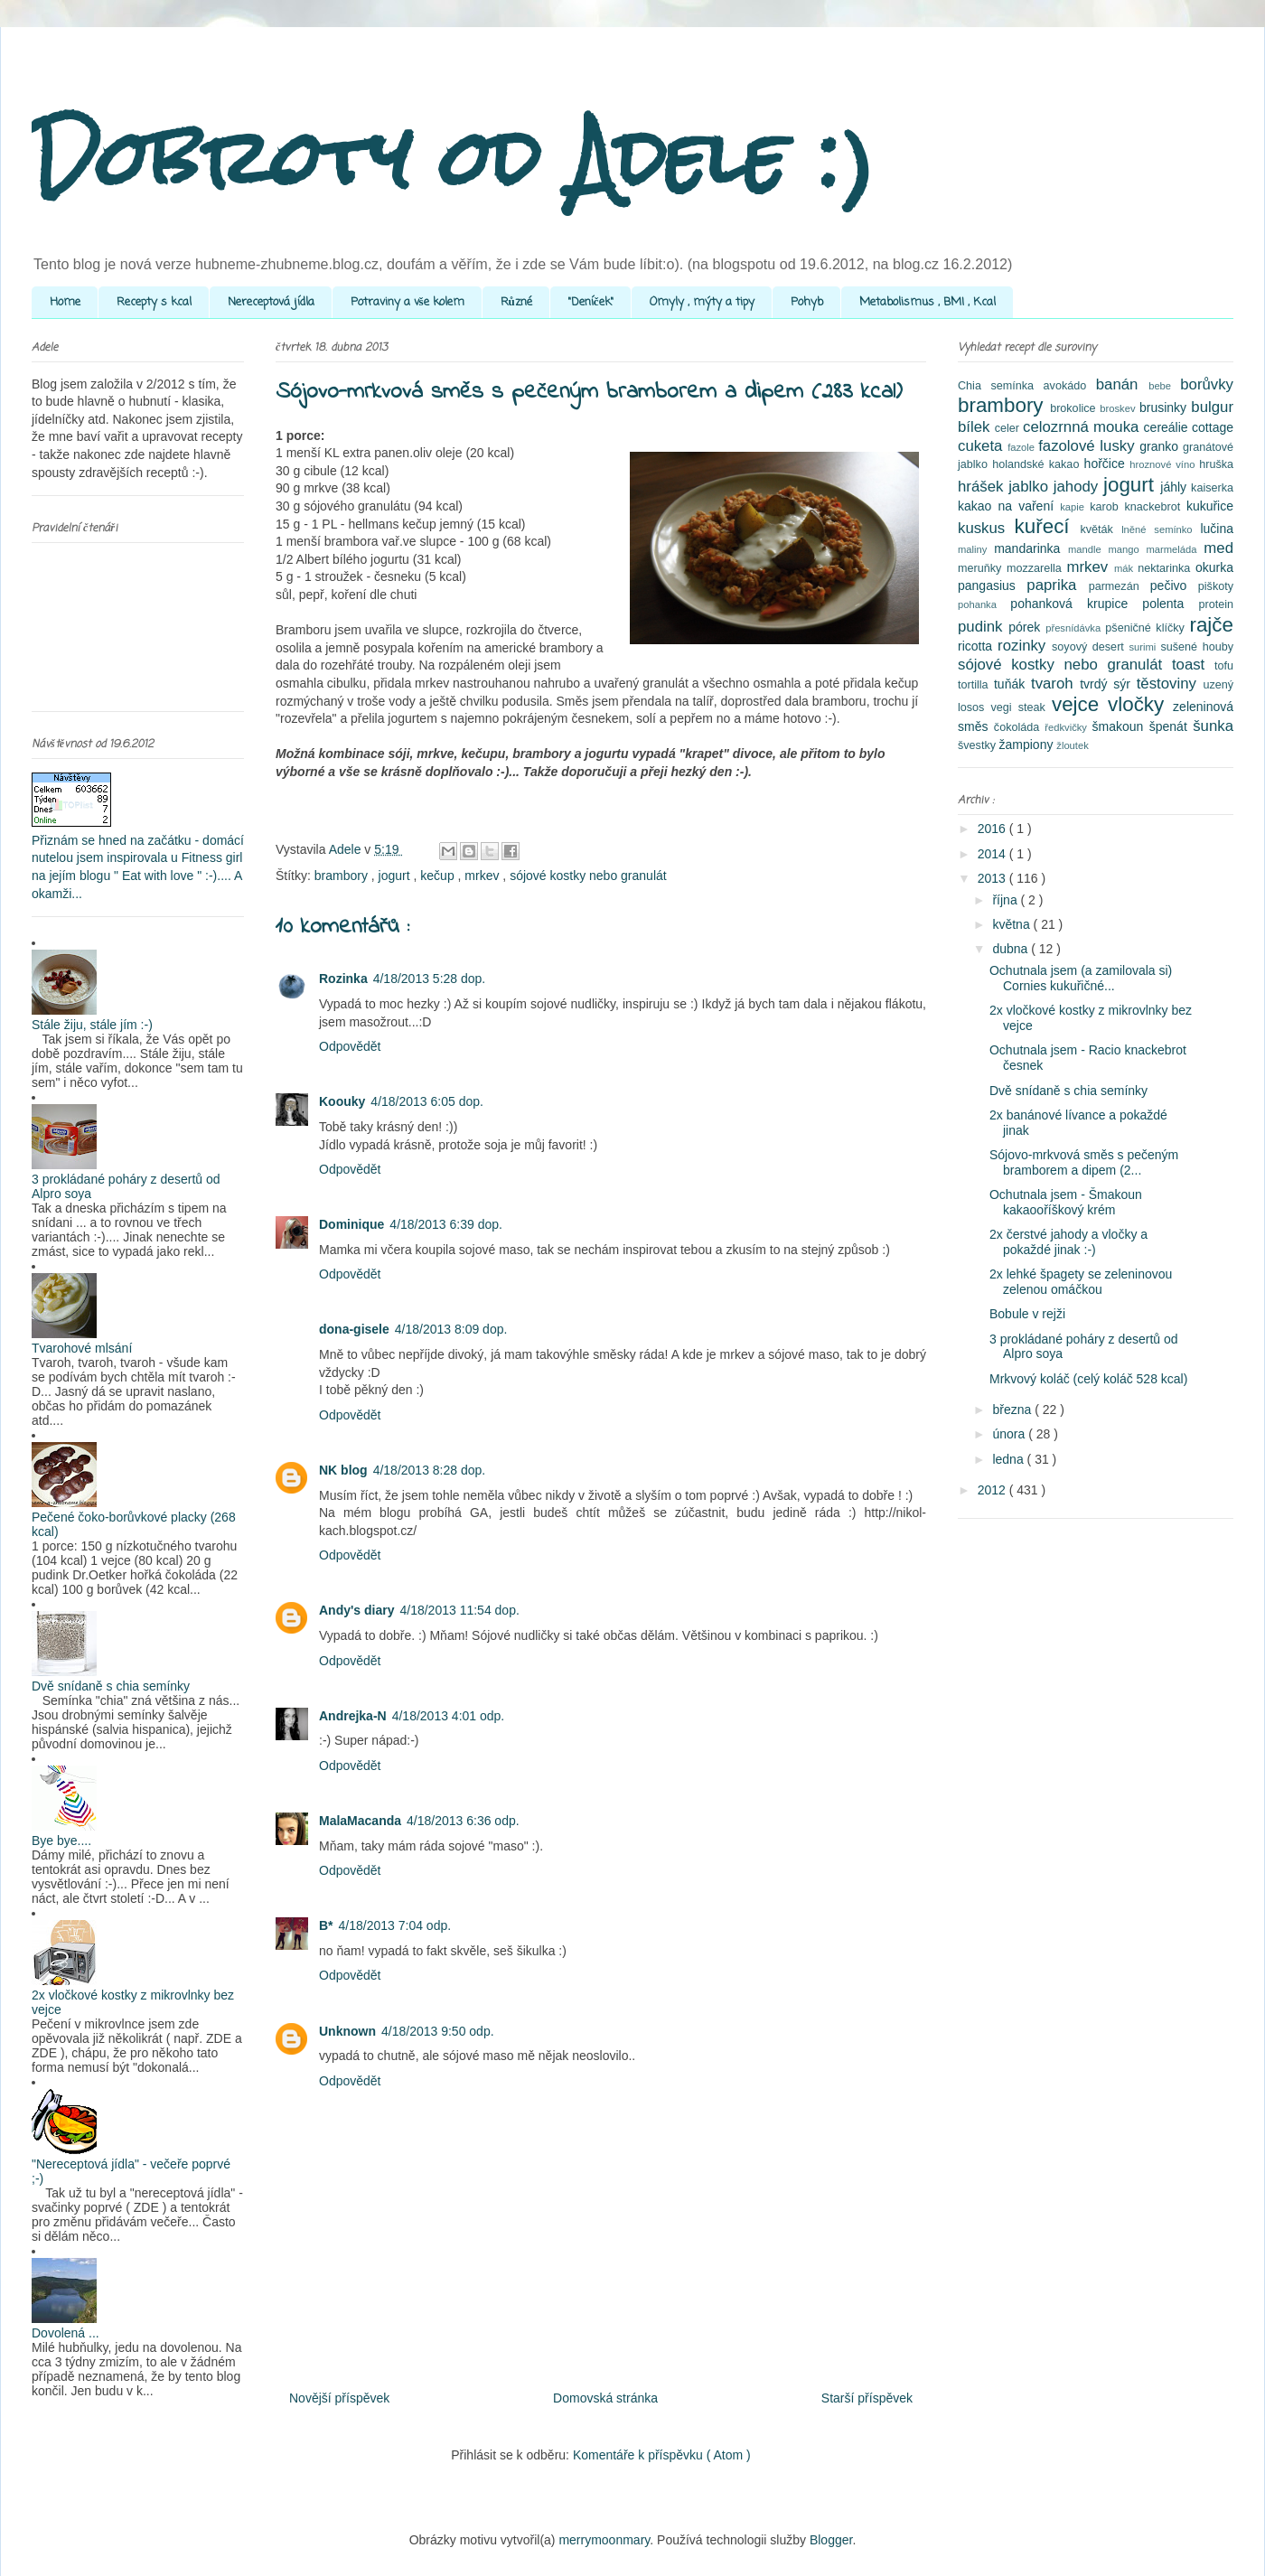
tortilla (976, 685)
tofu (1223, 666)
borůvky (1206, 384)
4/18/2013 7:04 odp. (395, 1925)
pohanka (984, 604)
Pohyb (807, 302)
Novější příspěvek (339, 2398)
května (1012, 924)
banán (1122, 384)
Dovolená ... (65, 2333)
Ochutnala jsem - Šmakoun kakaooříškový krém (1065, 1202)
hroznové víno (1164, 464)
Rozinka (343, 978)
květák (1101, 529)
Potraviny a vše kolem (407, 302)
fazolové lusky (1088, 445)
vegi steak (1021, 707)
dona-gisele (354, 1329)
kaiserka (1212, 488)
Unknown (347, 2031)
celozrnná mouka (1083, 427)
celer (1009, 428)
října (1006, 900)
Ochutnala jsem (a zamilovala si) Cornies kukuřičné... (1080, 978)
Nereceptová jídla (271, 302)
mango (1127, 549)
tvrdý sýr (1108, 684)
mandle (1088, 549)
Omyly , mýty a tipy (702, 302)
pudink (983, 626)
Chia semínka (1001, 385)
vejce (1080, 704)
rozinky (1025, 645)
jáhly (1175, 487)
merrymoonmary (604, 2540)
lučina (1216, 528)
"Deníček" (591, 302)
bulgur (1212, 407)
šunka (1213, 726)
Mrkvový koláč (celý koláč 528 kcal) (1088, 1379)
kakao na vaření (1009, 506)
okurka (1214, 567)
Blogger (831, 2540)
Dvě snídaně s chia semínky (111, 1686)
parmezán (1119, 586)
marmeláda (1175, 549)
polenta (1170, 603)
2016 (993, 828)
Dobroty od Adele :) (453, 157)
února (1010, 1434)
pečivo (1174, 585)
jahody (1078, 486)
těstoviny (1170, 683)
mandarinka (1031, 548)
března (1013, 1409)
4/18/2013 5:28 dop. (429, 978)
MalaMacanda (360, 1820)
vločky (1140, 704)
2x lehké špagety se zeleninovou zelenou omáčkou (1080, 1282)
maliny (976, 549)
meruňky (982, 568)
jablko (1031, 486)
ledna (1009, 1459)
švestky (978, 745)
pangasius (992, 585)
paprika (1057, 585)
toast (1193, 664)
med (1218, 548)
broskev (1119, 408)
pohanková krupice (1076, 603)
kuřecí (1048, 526)
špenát (1171, 726)
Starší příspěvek (867, 2398)
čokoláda (1019, 727)
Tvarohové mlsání (82, 1348)
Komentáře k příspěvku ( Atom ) (662, 2455)
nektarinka (1166, 568)
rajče (1211, 625)
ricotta (978, 646)
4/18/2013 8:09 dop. (451, 1329)
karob (1107, 507)
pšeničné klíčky (1147, 628)
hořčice (1107, 463)
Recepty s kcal (154, 302)
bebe (1164, 385)
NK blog (343, 1470)
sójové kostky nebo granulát (588, 875)
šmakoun (1120, 726)
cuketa (982, 445)
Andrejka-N (353, 1716)
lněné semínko (1160, 529)
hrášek (983, 486)
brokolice (1075, 408)
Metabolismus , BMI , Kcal (927, 302)
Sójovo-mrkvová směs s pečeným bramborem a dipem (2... (1083, 1162)
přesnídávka (1075, 628)
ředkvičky (1068, 727)
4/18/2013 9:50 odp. (437, 2031)
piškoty (1215, 586)
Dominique (351, 1224)
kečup (438, 875)
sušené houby (1196, 647)
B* (326, 1925)
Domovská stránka (605, 2398)
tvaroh (1055, 683)
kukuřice (1209, 506)
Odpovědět (350, 1046)
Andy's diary (356, 1610)
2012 (993, 1490)
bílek (976, 427)
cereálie (1168, 427)
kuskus (986, 528)
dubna (1011, 948)
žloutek (1072, 745)
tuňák (1012, 684)
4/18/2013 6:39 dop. (445, 1224)
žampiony (1028, 744)
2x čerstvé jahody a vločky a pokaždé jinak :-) (1068, 1242)
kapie (1075, 506)
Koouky (342, 1101)
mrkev (483, 875)
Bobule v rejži (1027, 1314)
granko (1161, 446)
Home (65, 302)
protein (1215, 604)
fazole (1022, 447)
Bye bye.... (61, 1840)
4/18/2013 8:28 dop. (429, 1470)
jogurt (396, 875)
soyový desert (1090, 647)
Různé (516, 302)
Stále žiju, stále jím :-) (92, 1024)
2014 (993, 854)
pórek (1026, 627)
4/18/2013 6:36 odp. (463, 1820)
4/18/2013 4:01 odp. (448, 1716)
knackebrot (1155, 507)
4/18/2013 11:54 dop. (459, 1610)
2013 (993, 878)
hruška (1216, 464)
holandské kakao (1037, 464)
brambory (342, 875)
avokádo (1070, 385)
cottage (1212, 427)
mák (1126, 568)
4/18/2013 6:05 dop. (426, 1101)
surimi (1144, 647)
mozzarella (1037, 568)
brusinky (1165, 407)
